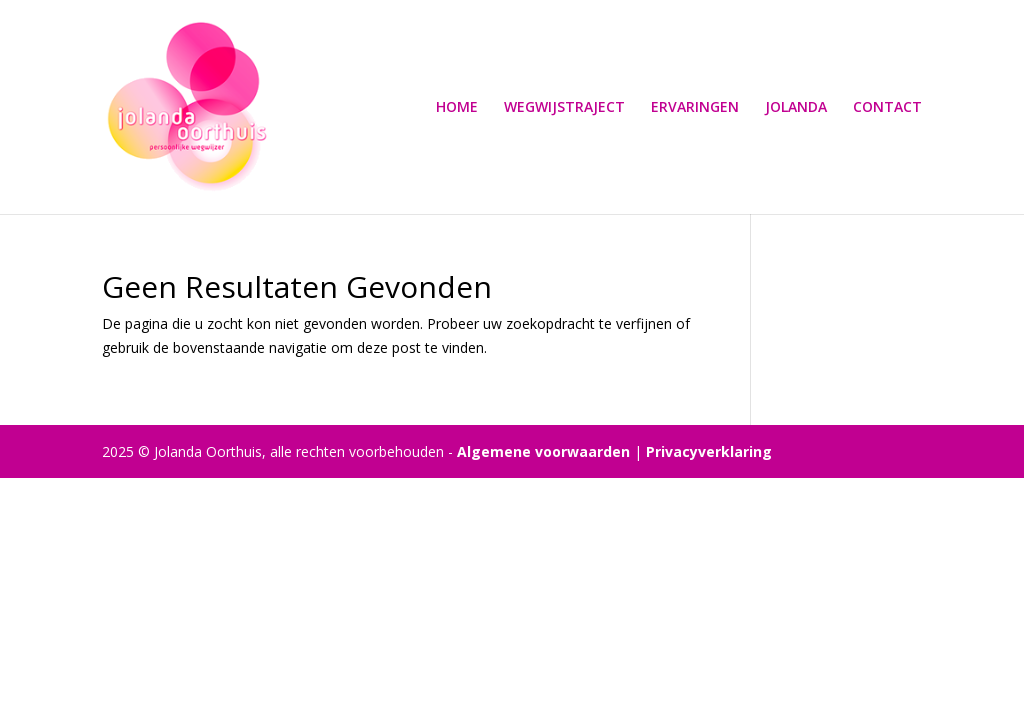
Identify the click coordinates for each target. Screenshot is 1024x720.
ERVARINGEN (695, 108)
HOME (457, 108)
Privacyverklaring (709, 451)
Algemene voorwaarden (543, 451)
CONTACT (887, 108)
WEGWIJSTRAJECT (564, 108)
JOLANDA (796, 108)
